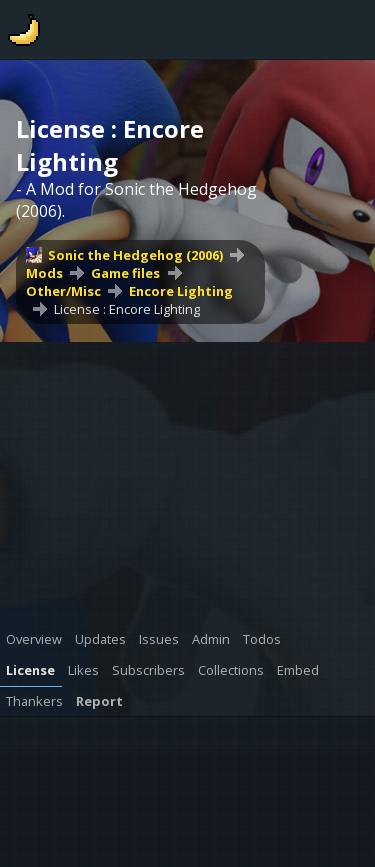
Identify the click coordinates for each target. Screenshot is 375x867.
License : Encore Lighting (127, 309)
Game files (125, 273)
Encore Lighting (181, 291)
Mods (44, 273)
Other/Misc (63, 291)
